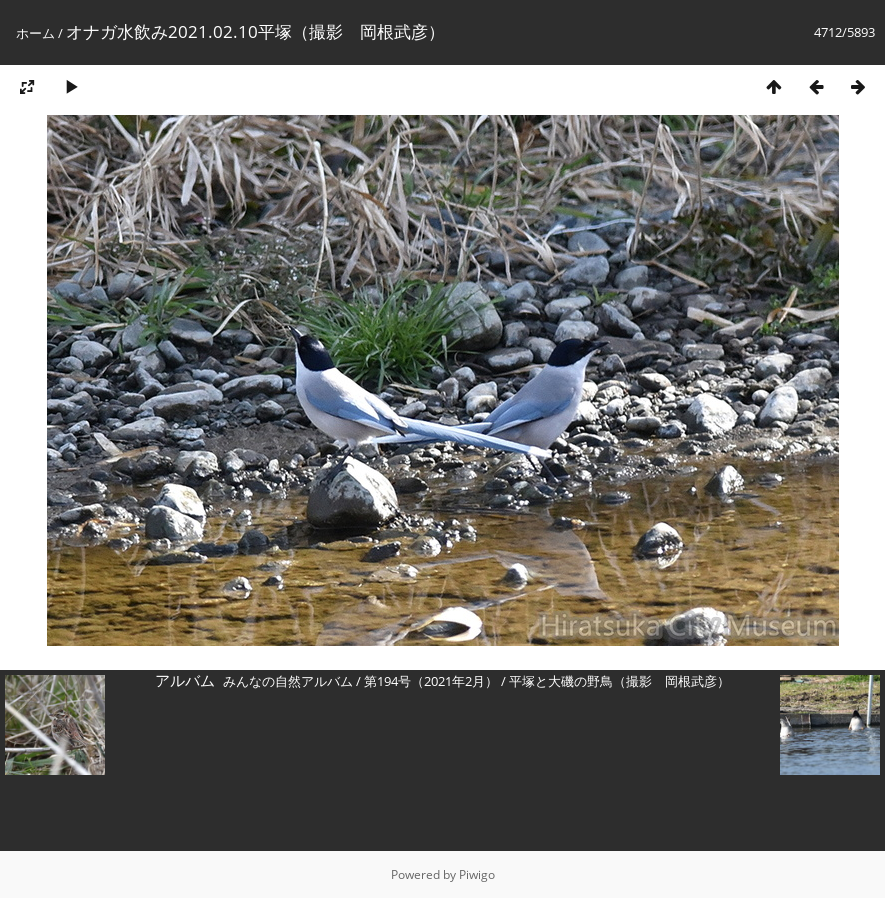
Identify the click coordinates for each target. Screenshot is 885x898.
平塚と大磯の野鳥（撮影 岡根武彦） (619, 681)
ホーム (35, 33)
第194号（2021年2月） (431, 681)
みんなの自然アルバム (288, 681)
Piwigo (477, 874)
